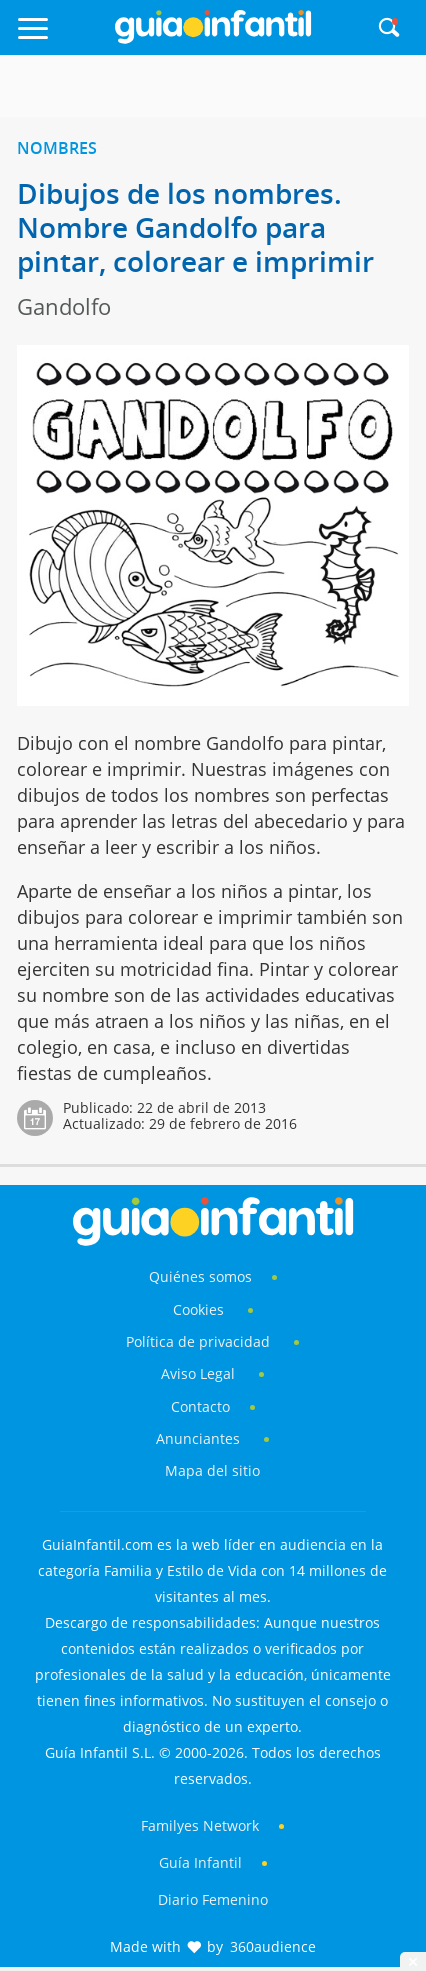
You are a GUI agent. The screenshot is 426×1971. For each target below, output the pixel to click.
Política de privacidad (200, 1341)
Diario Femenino (213, 1899)
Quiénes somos (200, 1276)
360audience (273, 1946)
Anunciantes (198, 1438)
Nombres (57, 148)
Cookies (200, 1309)
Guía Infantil (200, 1862)
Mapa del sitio (212, 1470)
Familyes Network (200, 1825)
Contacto (200, 1406)
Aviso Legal (198, 1373)
